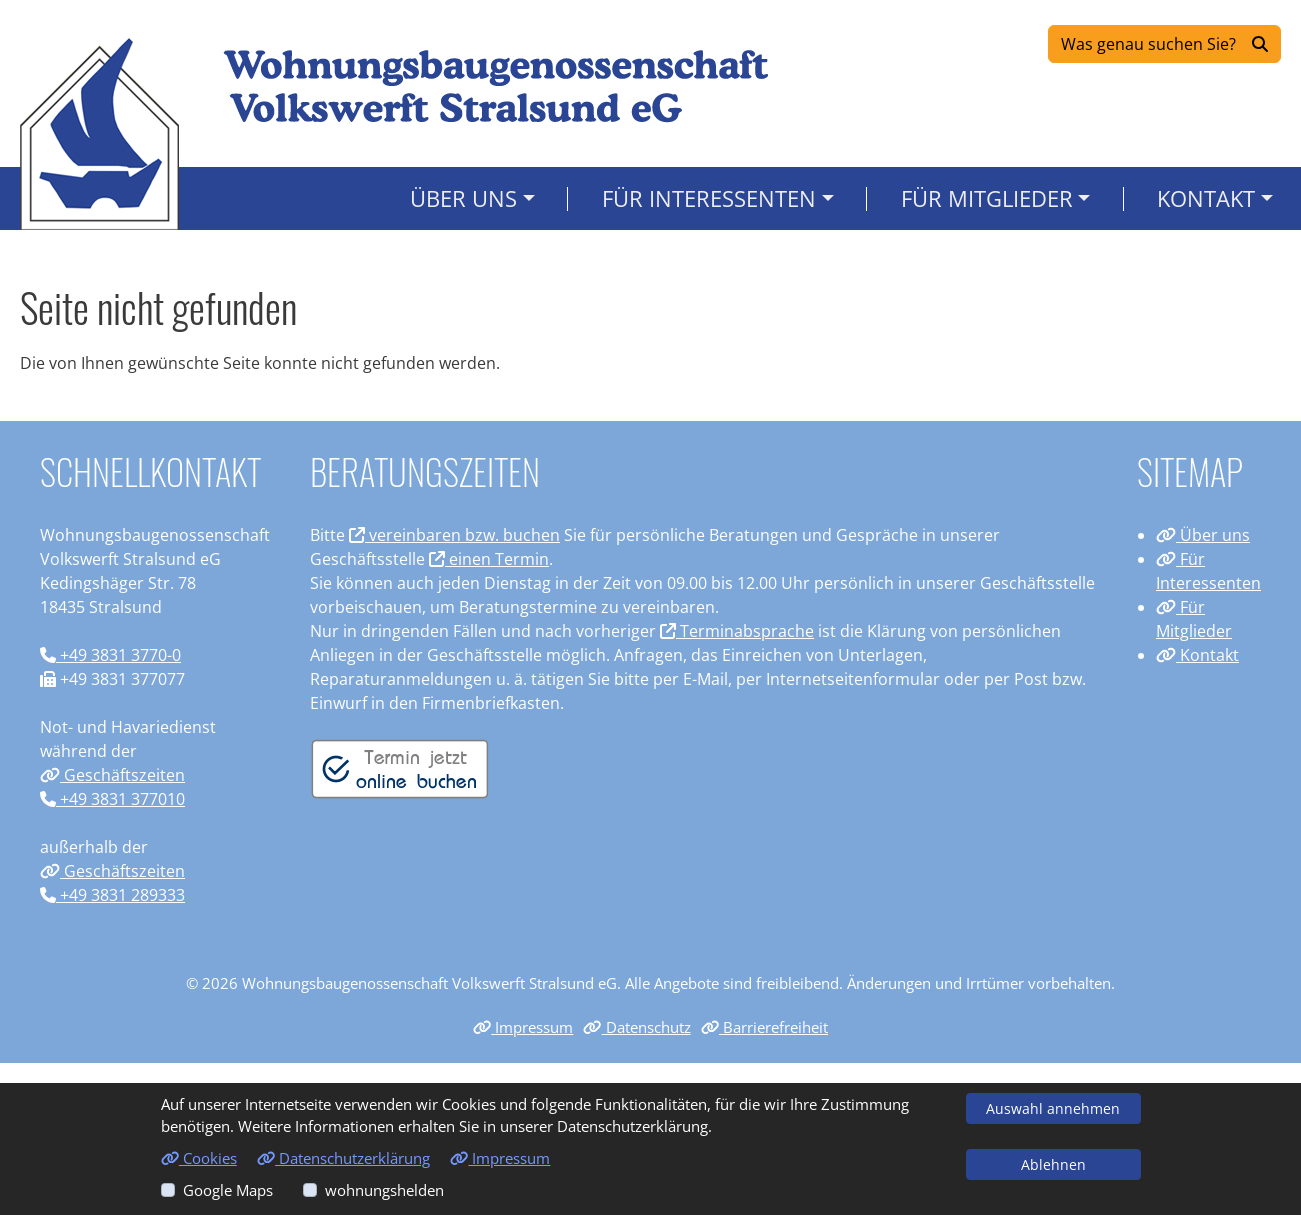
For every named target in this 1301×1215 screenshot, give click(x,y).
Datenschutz (636, 1027)
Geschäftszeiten (112, 775)
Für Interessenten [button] (709, 198)
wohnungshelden (384, 1190)
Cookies (199, 1158)
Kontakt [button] (1206, 198)
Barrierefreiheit (764, 1027)
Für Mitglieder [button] (987, 198)
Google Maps (228, 1190)
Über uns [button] (463, 198)
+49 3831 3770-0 (110, 655)
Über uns (1203, 535)
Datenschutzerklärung (343, 1158)
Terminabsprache (737, 631)
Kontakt (1197, 655)
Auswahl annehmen (1053, 1108)
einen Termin (489, 559)
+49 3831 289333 (112, 895)
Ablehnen (1053, 1164)
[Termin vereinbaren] (400, 767)
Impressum (523, 1027)
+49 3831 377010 (112, 799)
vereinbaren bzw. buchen (454, 535)
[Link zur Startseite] (99, 133)
